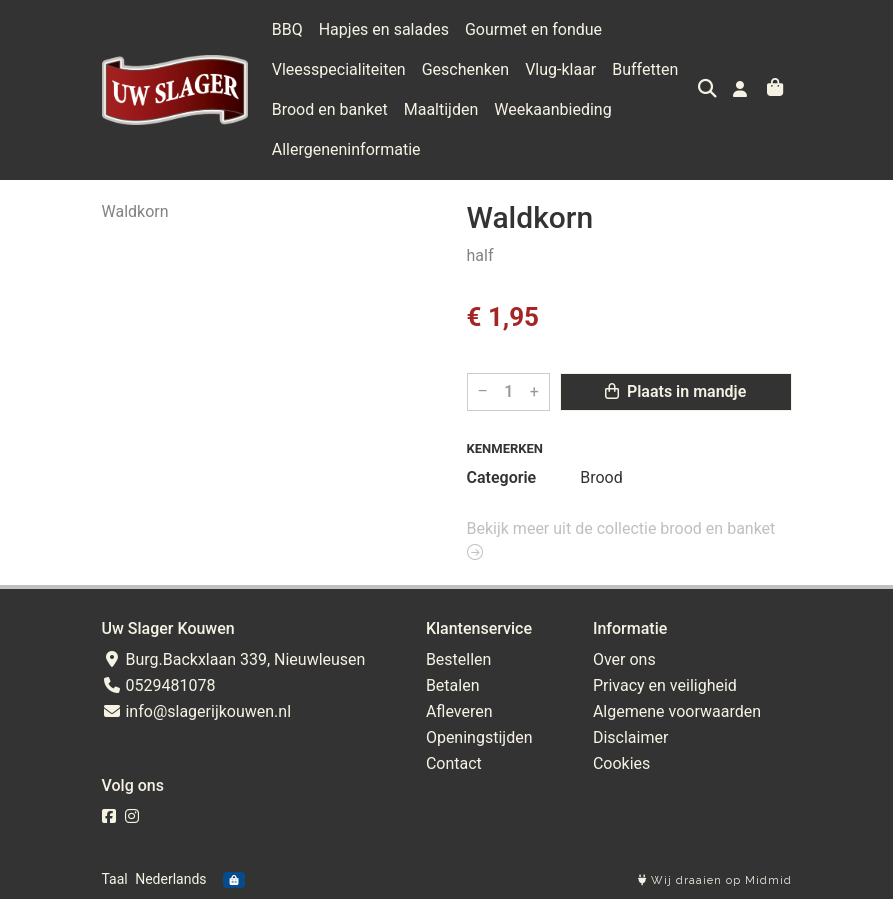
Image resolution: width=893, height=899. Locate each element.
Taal (115, 879)
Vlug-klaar (560, 69)
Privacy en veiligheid (665, 685)
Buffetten (645, 69)
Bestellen (459, 659)
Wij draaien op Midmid (715, 880)
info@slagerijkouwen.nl (197, 711)
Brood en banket (330, 109)
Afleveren (459, 711)
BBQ (287, 29)
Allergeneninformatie (346, 149)
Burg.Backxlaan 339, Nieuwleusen (234, 659)
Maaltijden (441, 109)
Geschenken (465, 69)
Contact (454, 763)
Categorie (502, 477)
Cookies (621, 763)
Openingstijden (479, 737)
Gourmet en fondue (533, 29)
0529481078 (159, 685)
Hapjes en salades (384, 29)
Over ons (624, 659)
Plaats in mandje (675, 391)
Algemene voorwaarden (677, 711)
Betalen (453, 685)
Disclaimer (630, 737)
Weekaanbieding (552, 109)
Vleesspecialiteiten (339, 69)
